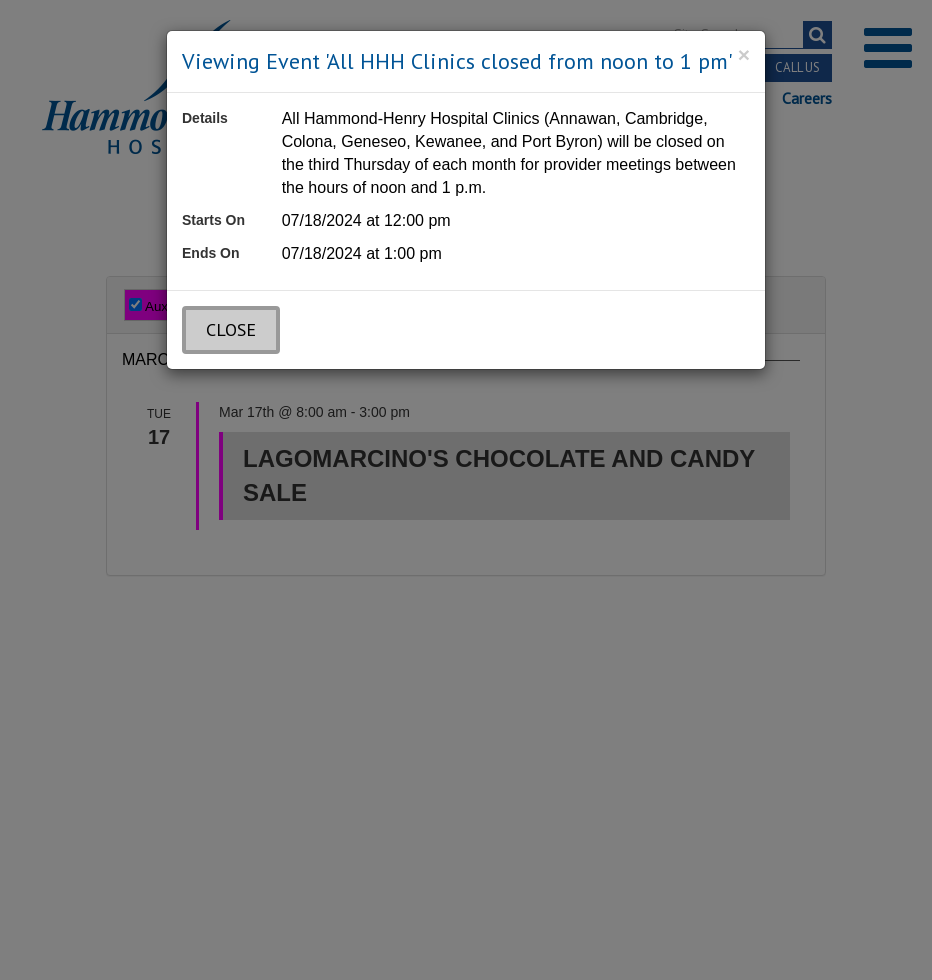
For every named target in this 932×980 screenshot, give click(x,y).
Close (231, 329)
